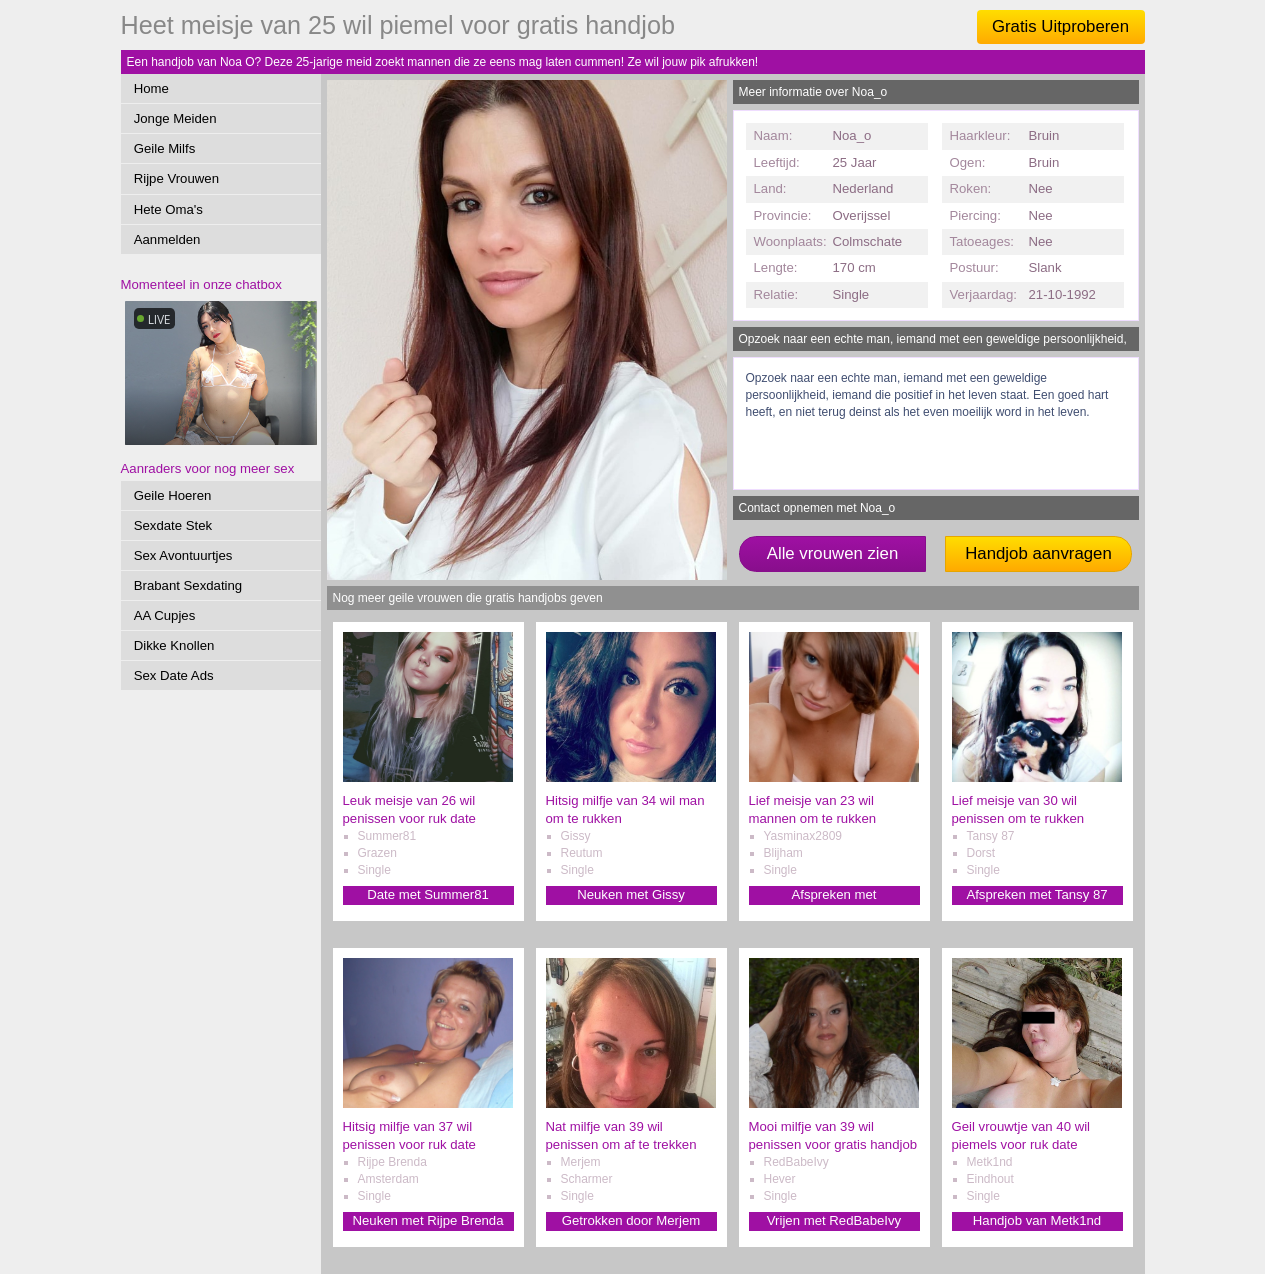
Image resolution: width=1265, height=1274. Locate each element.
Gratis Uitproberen (1060, 26)
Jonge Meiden (175, 118)
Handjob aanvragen (1038, 553)
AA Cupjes (165, 615)
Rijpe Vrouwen (176, 178)
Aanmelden (167, 239)
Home (151, 88)
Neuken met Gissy (631, 894)
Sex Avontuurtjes (183, 555)
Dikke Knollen (174, 645)
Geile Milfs (165, 148)
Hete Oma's (168, 209)
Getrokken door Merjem (631, 1220)
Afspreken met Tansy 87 (1036, 894)
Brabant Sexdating (188, 585)
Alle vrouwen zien (833, 553)
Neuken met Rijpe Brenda (427, 1220)
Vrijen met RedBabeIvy (834, 1220)
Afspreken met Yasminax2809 (834, 895)
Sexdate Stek (173, 525)
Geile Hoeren (173, 495)
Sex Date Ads (174, 675)
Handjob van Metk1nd (1037, 1220)
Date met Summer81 (428, 894)
